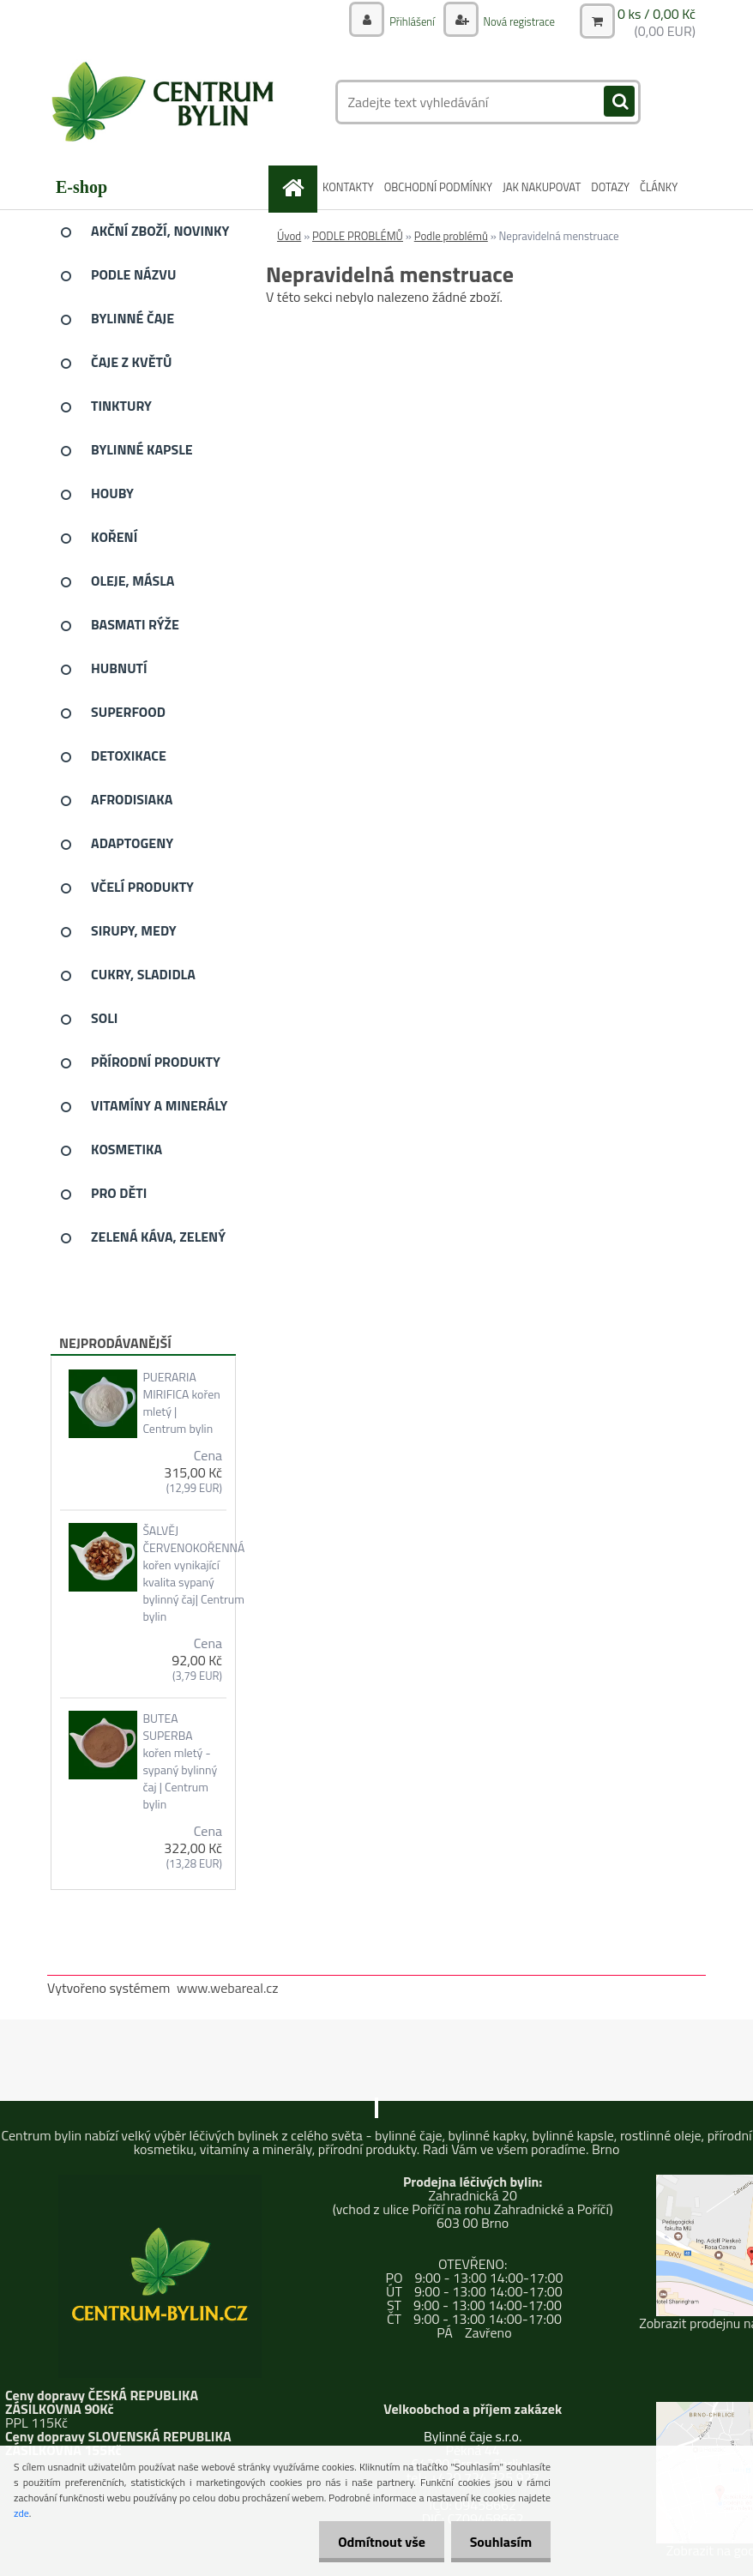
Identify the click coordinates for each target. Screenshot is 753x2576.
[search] (619, 102)
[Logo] (165, 102)
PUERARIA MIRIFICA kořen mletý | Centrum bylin (181, 1403)
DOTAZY (610, 187)
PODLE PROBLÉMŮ (357, 235)
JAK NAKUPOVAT (542, 187)
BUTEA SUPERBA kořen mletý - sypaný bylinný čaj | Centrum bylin (179, 1761)
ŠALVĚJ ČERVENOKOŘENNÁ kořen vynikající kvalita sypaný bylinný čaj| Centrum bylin (193, 1573)
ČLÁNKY (659, 187)
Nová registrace (514, 21)
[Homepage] (296, 187)
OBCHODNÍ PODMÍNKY (438, 187)
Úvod (289, 235)
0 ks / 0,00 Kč (656, 13)
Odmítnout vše (374, 2541)
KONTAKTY (348, 187)
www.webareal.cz (228, 1987)
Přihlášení (403, 21)
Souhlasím (498, 2541)
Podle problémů (451, 235)
